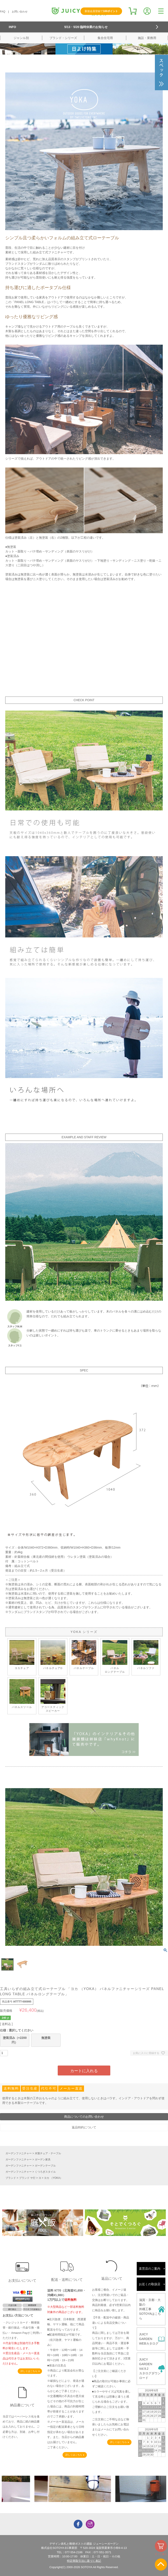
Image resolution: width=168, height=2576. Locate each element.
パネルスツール (21, 1694)
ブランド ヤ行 (27, 2177)
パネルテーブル (84, 1655)
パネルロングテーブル (114, 1656)
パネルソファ (145, 1655)
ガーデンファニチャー (18, 2153)
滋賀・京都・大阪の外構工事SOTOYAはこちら (150, 2309)
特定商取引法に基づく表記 (84, 2560)
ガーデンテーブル (45, 2165)
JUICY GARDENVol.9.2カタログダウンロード (150, 2369)
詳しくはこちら (29, 2371)
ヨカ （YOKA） (53, 2177)
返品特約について (84, 2127)
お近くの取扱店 (149, 2284)
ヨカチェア (21, 1655)
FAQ (2, 11)
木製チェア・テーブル (48, 2153)
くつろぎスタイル (45, 2171)
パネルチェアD (52, 1655)
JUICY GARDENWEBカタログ (148, 2339)
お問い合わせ (20, 11)
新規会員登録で (101, 11)
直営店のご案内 (149, 2268)
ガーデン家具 (43, 2159)
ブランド (10, 2177)
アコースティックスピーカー (52, 1695)
